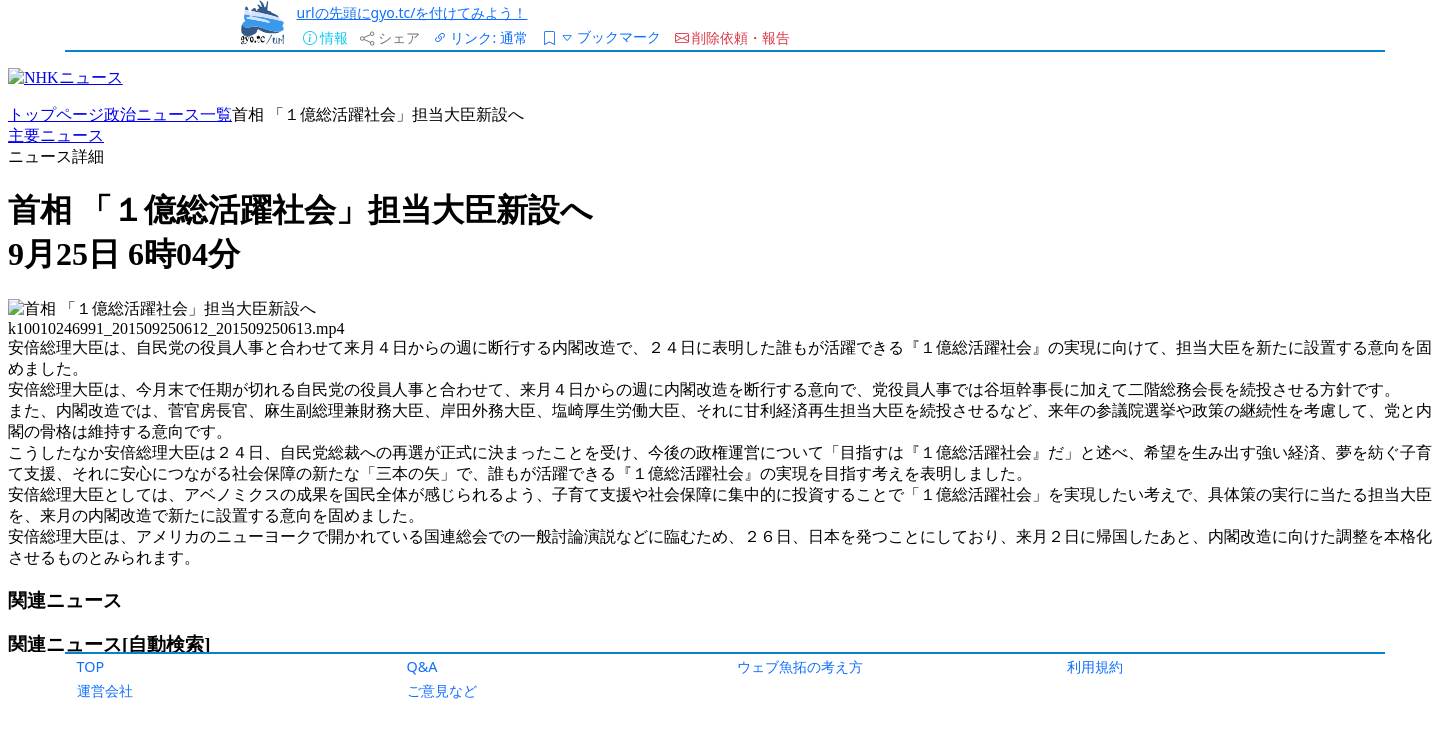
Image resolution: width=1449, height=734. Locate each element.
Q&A (422, 666)
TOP (91, 666)
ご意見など (442, 690)
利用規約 (1095, 666)
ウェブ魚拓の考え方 (800, 666)
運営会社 (105, 690)
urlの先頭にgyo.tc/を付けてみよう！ (412, 12)
